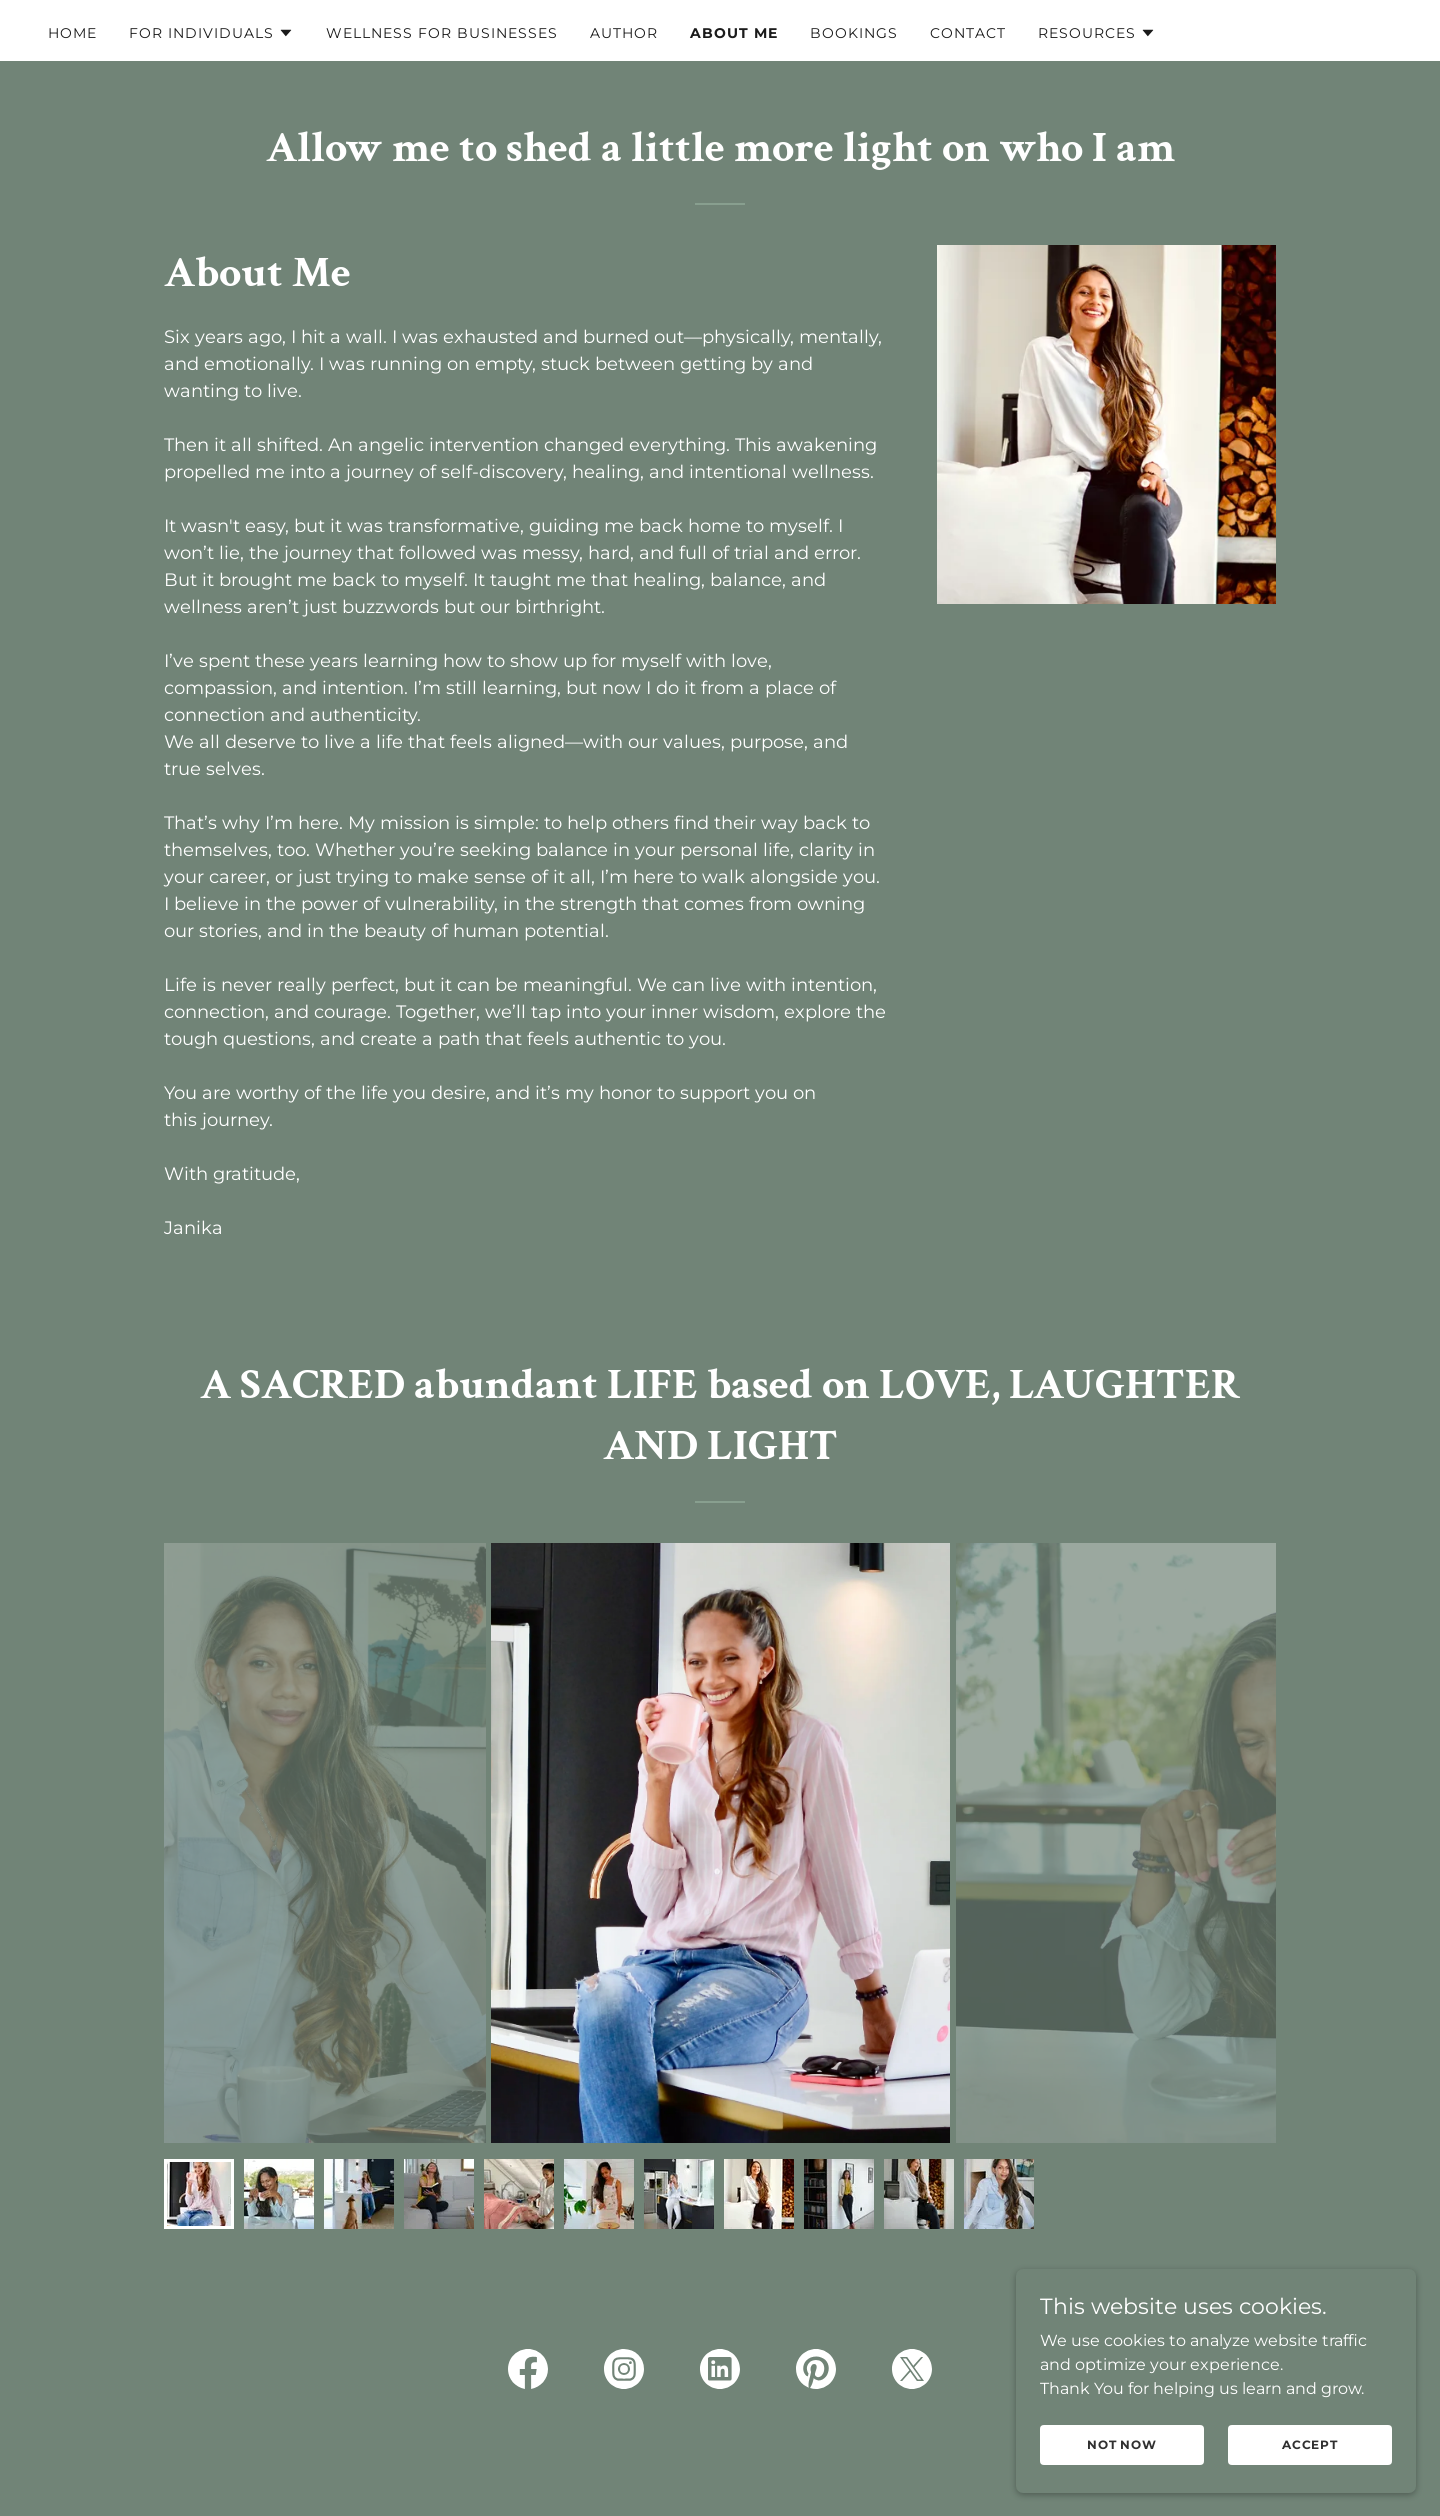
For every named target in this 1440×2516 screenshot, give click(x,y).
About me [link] (734, 33)
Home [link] (72, 33)
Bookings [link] (854, 33)
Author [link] (624, 33)
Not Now (1122, 2444)
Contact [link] (968, 33)
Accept (1310, 2444)
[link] (528, 2373)
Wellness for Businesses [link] (442, 33)
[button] (211, 33)
